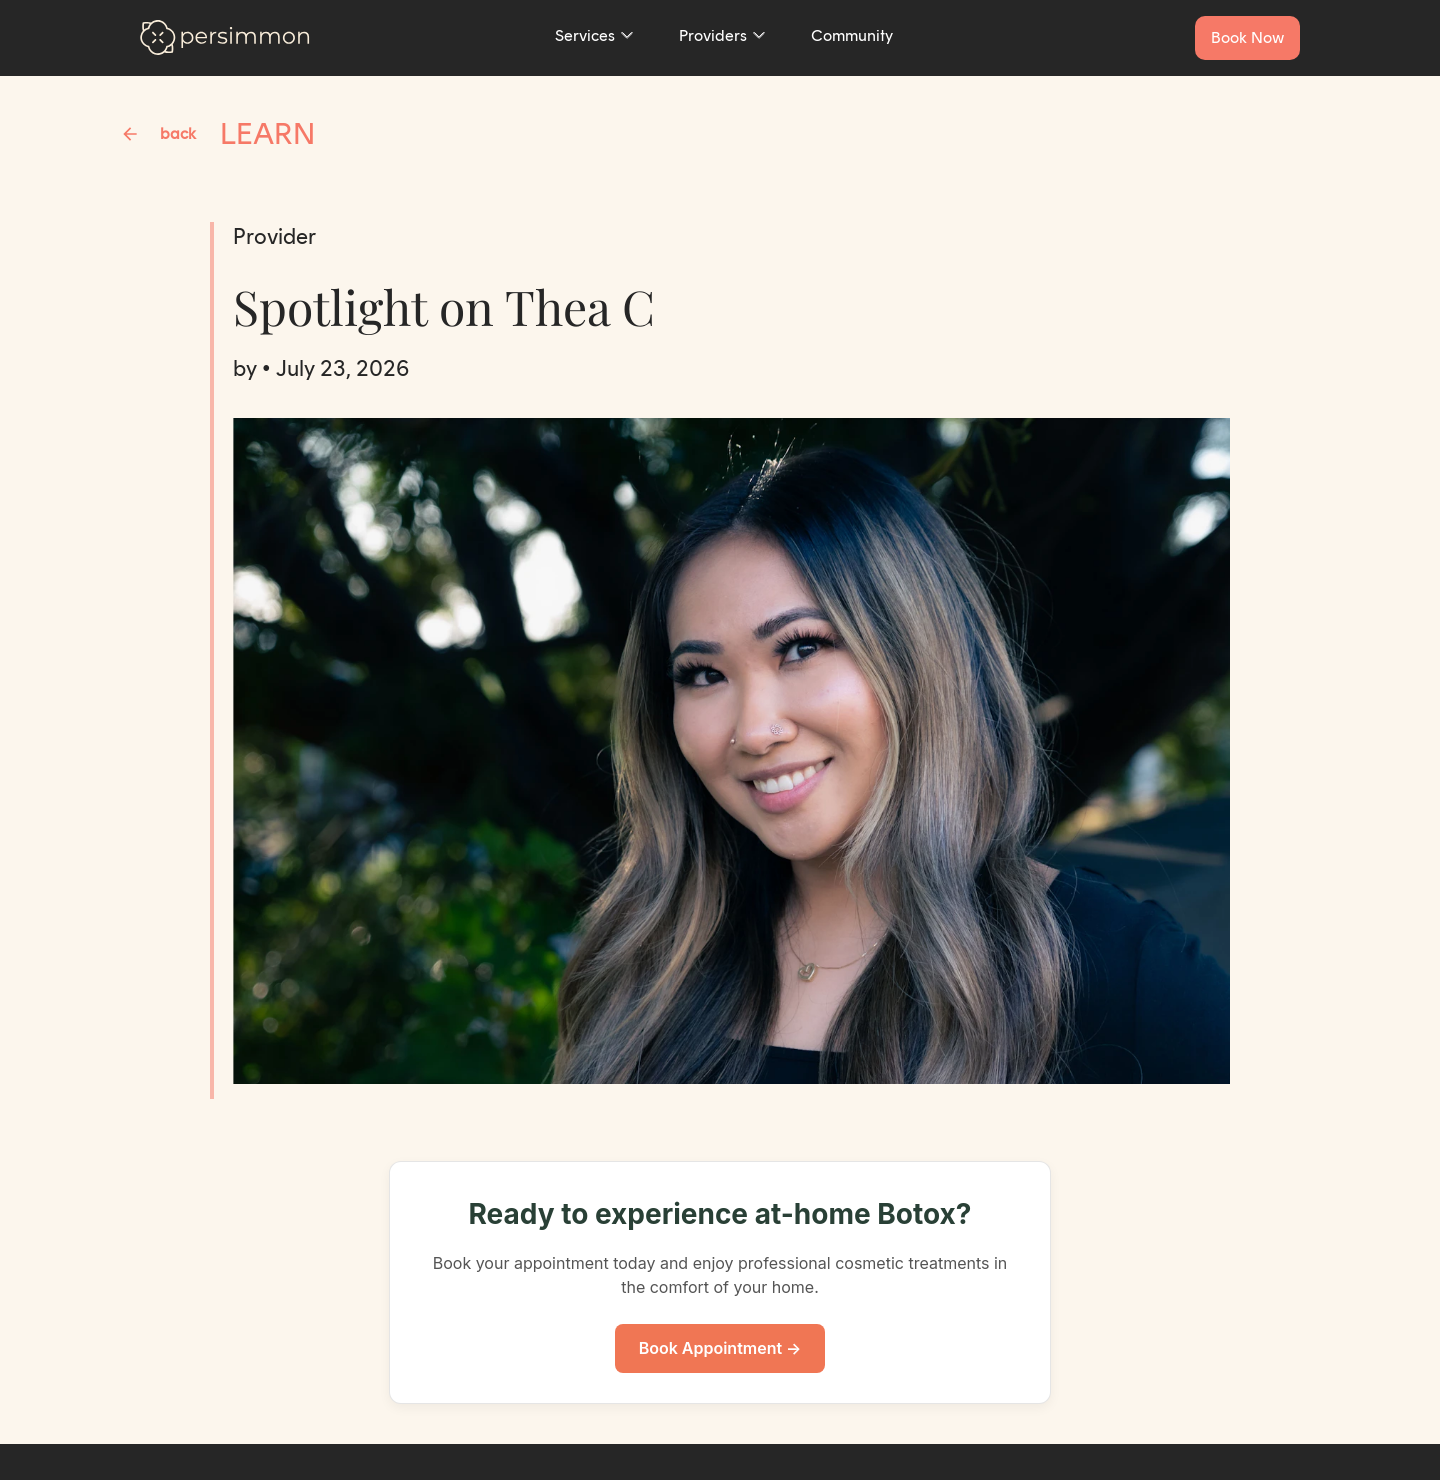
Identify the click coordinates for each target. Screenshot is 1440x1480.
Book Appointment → (720, 1348)
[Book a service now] (1247, 38)
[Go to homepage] (225, 37)
